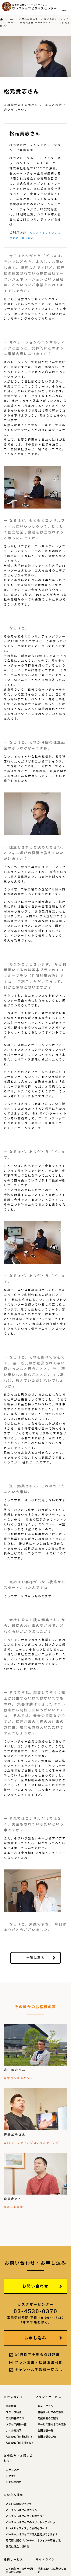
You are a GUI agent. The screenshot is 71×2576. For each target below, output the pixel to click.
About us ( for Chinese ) (19, 2442)
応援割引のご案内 (48, 2418)
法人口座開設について (19, 2504)
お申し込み (36, 2338)
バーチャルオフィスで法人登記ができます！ (32, 2534)
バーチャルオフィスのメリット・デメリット (32, 2522)
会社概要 (11, 2406)
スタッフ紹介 (13, 2412)
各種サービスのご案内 (51, 2412)
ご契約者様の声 (28, 19)
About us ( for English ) (19, 2436)
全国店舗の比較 (47, 2436)
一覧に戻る (35, 1958)
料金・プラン (45, 2406)
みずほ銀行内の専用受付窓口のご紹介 (20, 2570)
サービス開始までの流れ (52, 2424)
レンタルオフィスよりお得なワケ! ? (26, 2528)
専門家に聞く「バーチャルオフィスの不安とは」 (34, 2540)
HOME (10, 19)
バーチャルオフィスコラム (21, 2510)
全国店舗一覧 (45, 2430)
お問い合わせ (35, 2286)
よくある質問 (13, 2430)
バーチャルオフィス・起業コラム (25, 2516)
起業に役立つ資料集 (17, 2546)
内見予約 (11, 2475)
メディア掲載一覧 (16, 2424)
